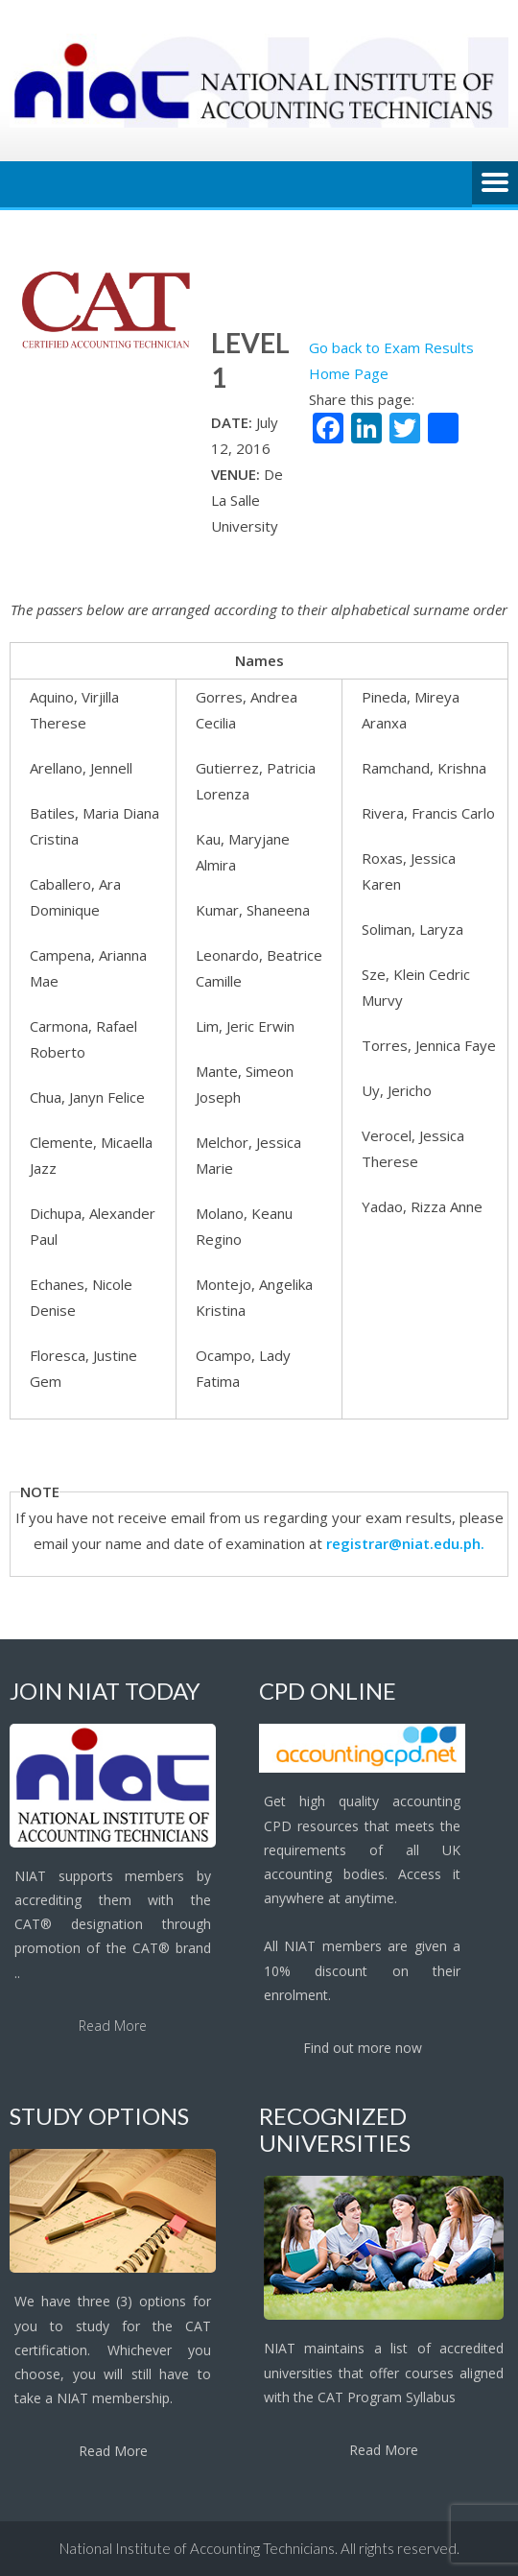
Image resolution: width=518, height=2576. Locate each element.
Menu (495, 184)
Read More (113, 2025)
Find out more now (362, 2048)
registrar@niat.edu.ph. (405, 1543)
